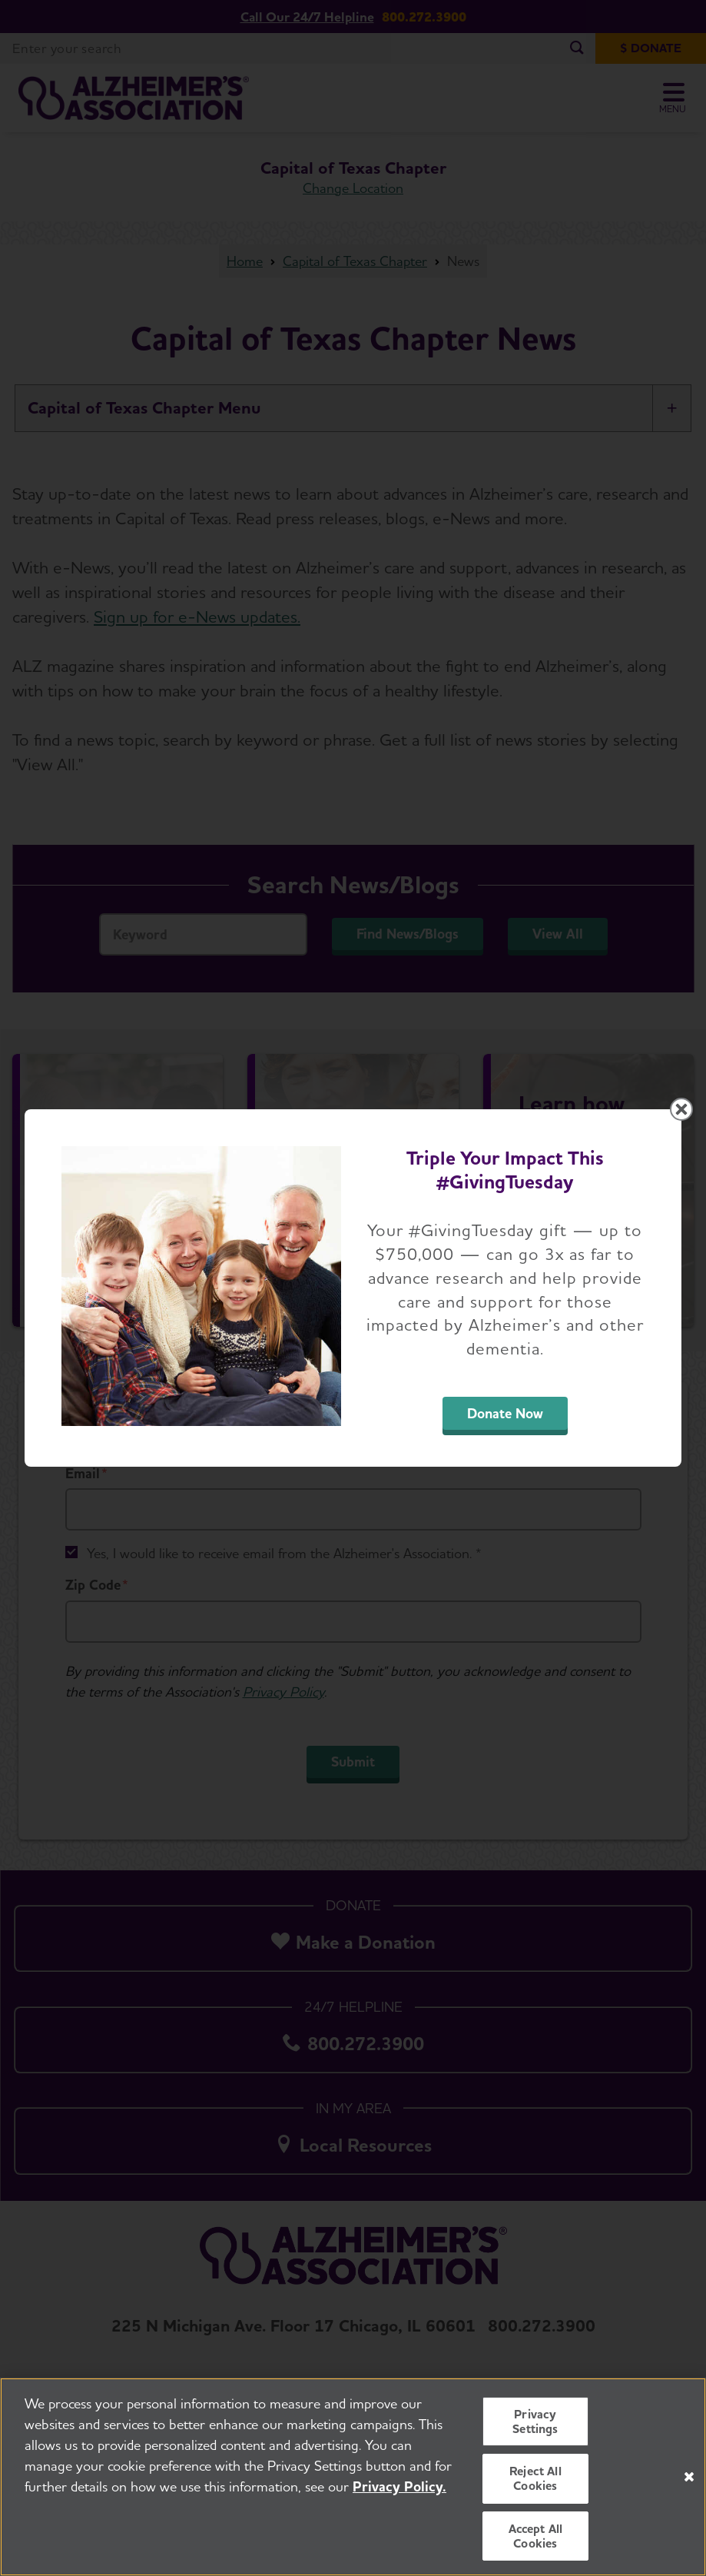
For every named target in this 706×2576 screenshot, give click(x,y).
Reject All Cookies (535, 2478)
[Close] (689, 2477)
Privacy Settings (535, 2421)
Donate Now (505, 1413)
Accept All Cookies (536, 2536)
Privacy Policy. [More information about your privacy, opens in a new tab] (399, 2486)
